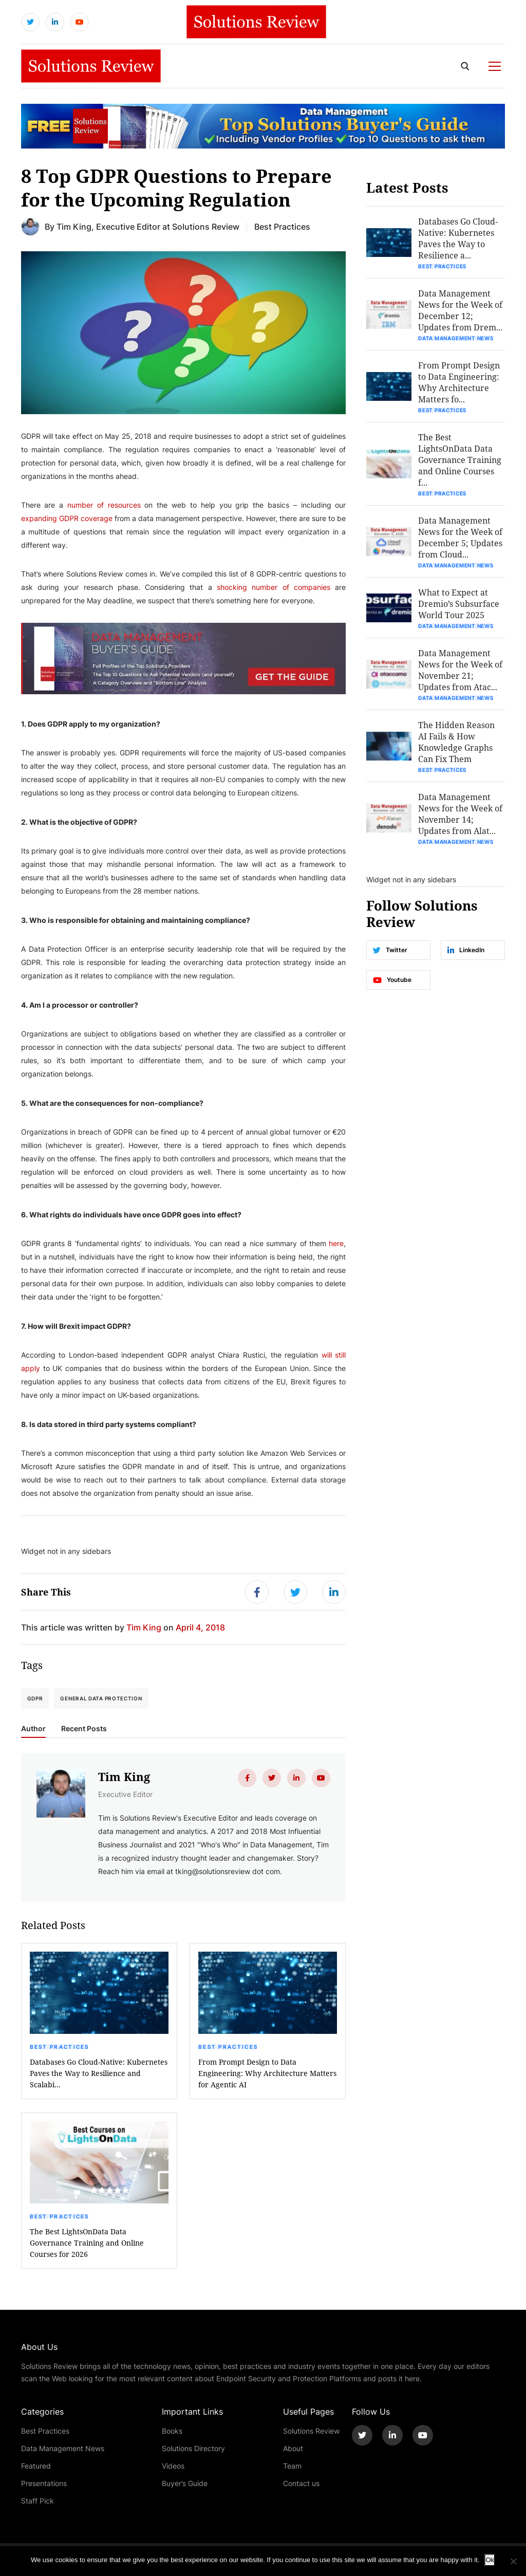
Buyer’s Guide (185, 2483)
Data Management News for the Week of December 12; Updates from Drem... (460, 310)
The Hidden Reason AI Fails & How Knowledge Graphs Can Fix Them (456, 741)
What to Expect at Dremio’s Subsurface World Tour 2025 (458, 603)
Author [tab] (33, 1728)
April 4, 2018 (200, 1627)
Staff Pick (37, 2501)
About (293, 2448)
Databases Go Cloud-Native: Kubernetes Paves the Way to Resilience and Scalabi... (98, 2073)
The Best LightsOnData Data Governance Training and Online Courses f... (459, 460)
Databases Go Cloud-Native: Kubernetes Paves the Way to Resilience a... (458, 238)
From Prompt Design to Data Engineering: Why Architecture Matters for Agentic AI (267, 2073)
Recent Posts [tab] (84, 1728)
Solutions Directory (193, 2448)
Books (172, 2431)
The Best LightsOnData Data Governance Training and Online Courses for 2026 (87, 2243)
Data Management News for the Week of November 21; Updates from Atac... (460, 669)
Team (292, 2466)
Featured (36, 2466)
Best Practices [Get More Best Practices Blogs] (282, 226)
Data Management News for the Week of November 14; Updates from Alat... (460, 813)
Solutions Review (311, 2431)
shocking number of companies (273, 587)
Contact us (301, 2483)
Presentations (44, 2483)
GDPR (35, 1698)
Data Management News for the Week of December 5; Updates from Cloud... (460, 537)
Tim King (74, 226)
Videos (173, 2466)
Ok (489, 2560)
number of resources (104, 505)
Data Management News (455, 338)
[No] (513, 2561)
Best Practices (59, 2046)
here (336, 1243)
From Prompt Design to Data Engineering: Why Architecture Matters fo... (459, 382)
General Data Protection (101, 1698)
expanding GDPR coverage (66, 518)
